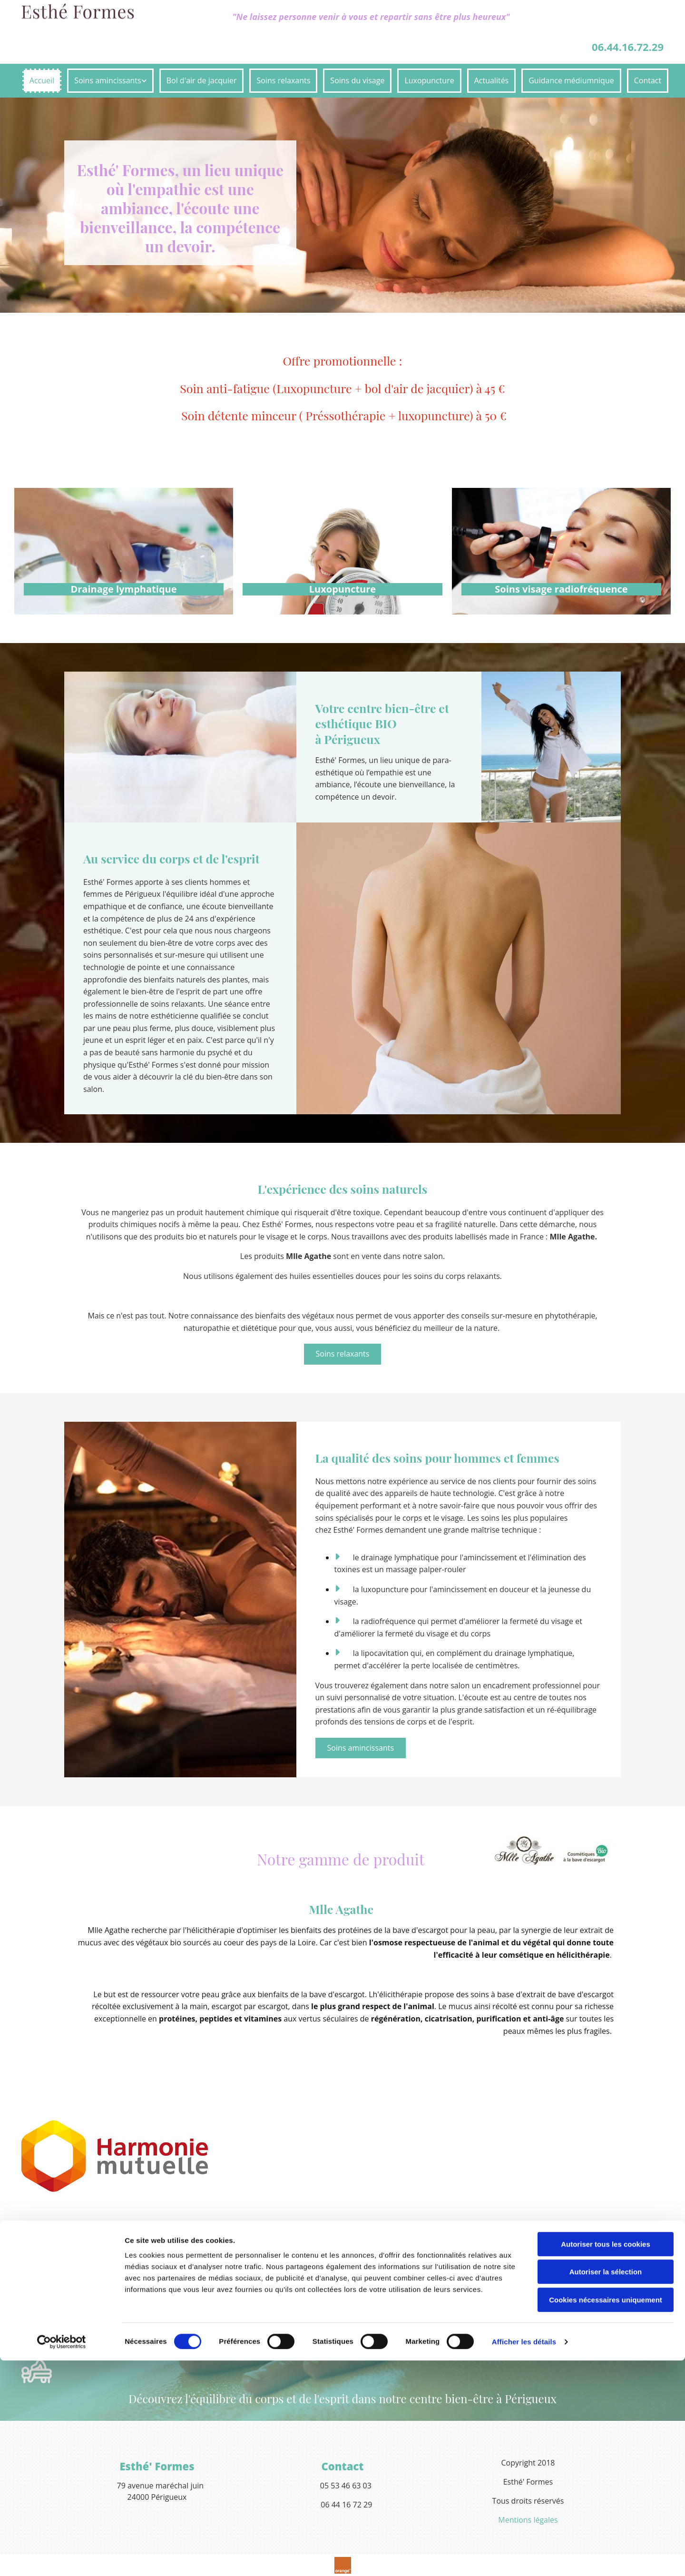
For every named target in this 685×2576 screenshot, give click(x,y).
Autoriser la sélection (605, 2488)
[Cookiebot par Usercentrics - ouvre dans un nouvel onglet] (61, 2557)
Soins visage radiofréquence (561, 589)
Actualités (491, 80)
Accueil (41, 80)
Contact (647, 80)
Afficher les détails (524, 2557)
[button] (343, 1354)
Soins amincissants (107, 80)
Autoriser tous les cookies (605, 2460)
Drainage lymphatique (123, 589)
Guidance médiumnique (571, 80)
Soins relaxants (283, 80)
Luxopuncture (429, 80)
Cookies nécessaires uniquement (605, 2515)
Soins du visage (357, 80)
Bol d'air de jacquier (201, 80)
